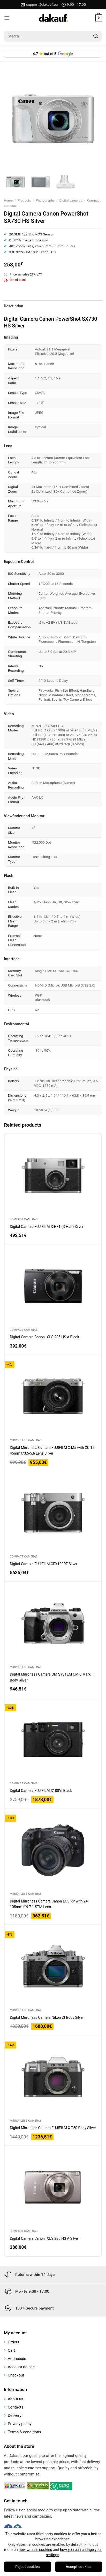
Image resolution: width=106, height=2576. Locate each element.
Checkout (16, 2375)
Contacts (15, 2407)
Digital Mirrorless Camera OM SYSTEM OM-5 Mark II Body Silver (51, 1677)
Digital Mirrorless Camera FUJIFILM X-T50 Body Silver (53, 2128)
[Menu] (7, 18)
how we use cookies (35, 2550)
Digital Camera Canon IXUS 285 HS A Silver (44, 2238)
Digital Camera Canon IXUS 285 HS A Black (44, 1337)
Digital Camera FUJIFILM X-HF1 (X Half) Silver (47, 1227)
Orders (13, 2342)
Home (8, 200)
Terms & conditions (24, 2432)
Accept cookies (78, 2567)
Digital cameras (70, 200)
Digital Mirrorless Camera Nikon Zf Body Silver (47, 2017)
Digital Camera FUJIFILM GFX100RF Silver (44, 1564)
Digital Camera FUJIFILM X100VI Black (41, 1790)
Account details (21, 2367)
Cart (11, 2350)
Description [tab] (13, 306)
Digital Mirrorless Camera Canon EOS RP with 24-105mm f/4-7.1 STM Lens (49, 1904)
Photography (45, 200)
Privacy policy (19, 2423)
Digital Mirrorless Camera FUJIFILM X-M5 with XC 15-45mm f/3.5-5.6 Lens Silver (52, 1450)
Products (24, 200)
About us (15, 2399)
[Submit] (96, 36)
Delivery (14, 2415)
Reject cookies (27, 2567)
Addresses (17, 2358)
